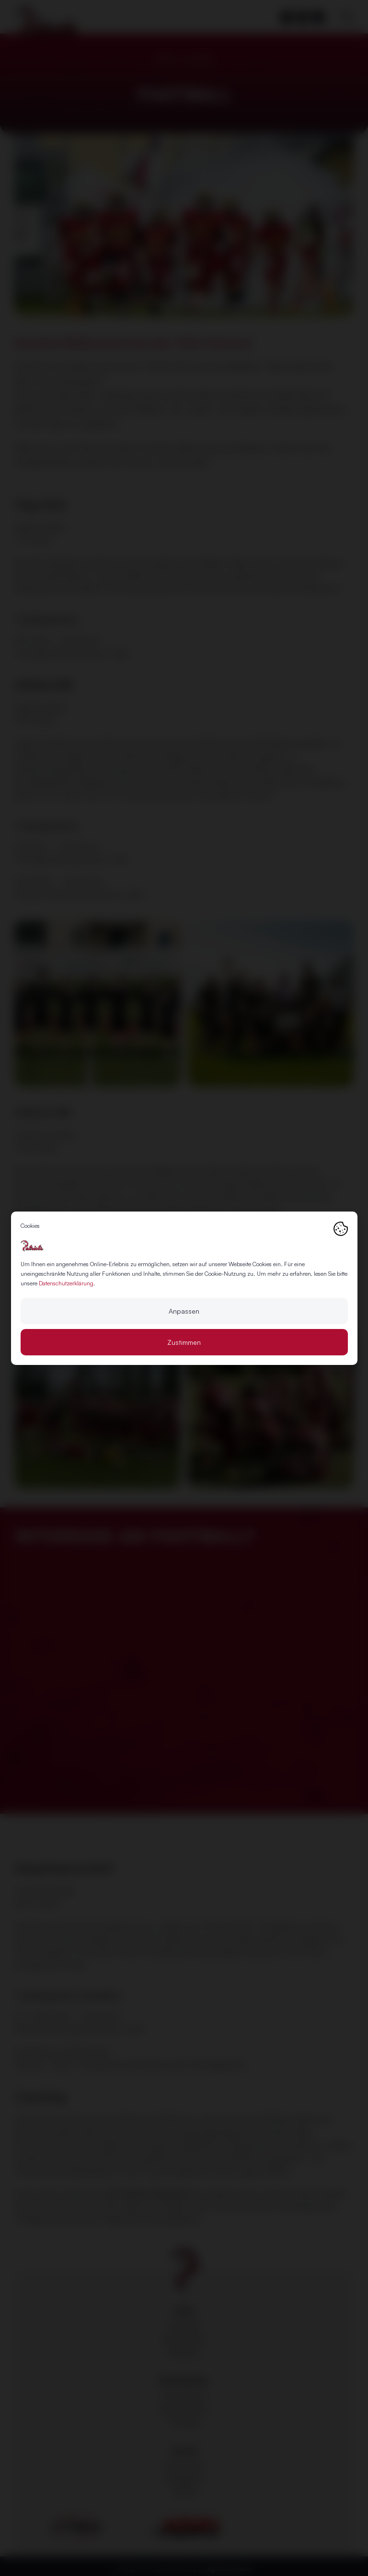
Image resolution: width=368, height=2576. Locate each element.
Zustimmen (184, 1342)
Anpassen (184, 1311)
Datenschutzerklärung (66, 1283)
